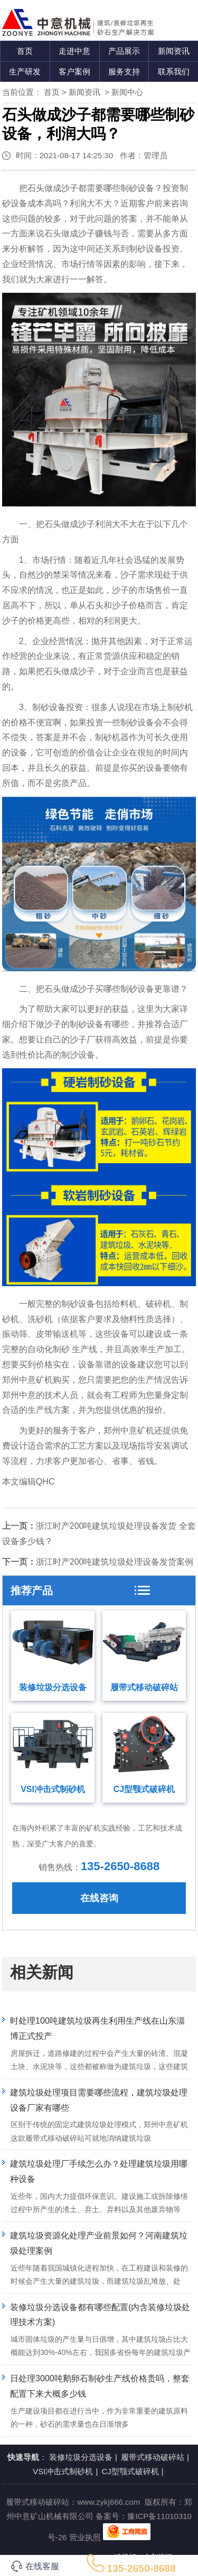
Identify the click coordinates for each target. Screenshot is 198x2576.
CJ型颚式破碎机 (144, 1789)
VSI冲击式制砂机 (53, 1789)
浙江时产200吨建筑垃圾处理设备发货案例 (115, 1561)
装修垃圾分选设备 (53, 1687)
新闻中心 (127, 92)
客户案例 (74, 71)
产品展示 (124, 50)
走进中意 (74, 50)
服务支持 (124, 71)
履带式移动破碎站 (144, 1687)
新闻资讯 (174, 50)
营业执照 (85, 2537)
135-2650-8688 (120, 1866)
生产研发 (25, 71)
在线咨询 (99, 1898)
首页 (25, 50)
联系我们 (174, 71)
